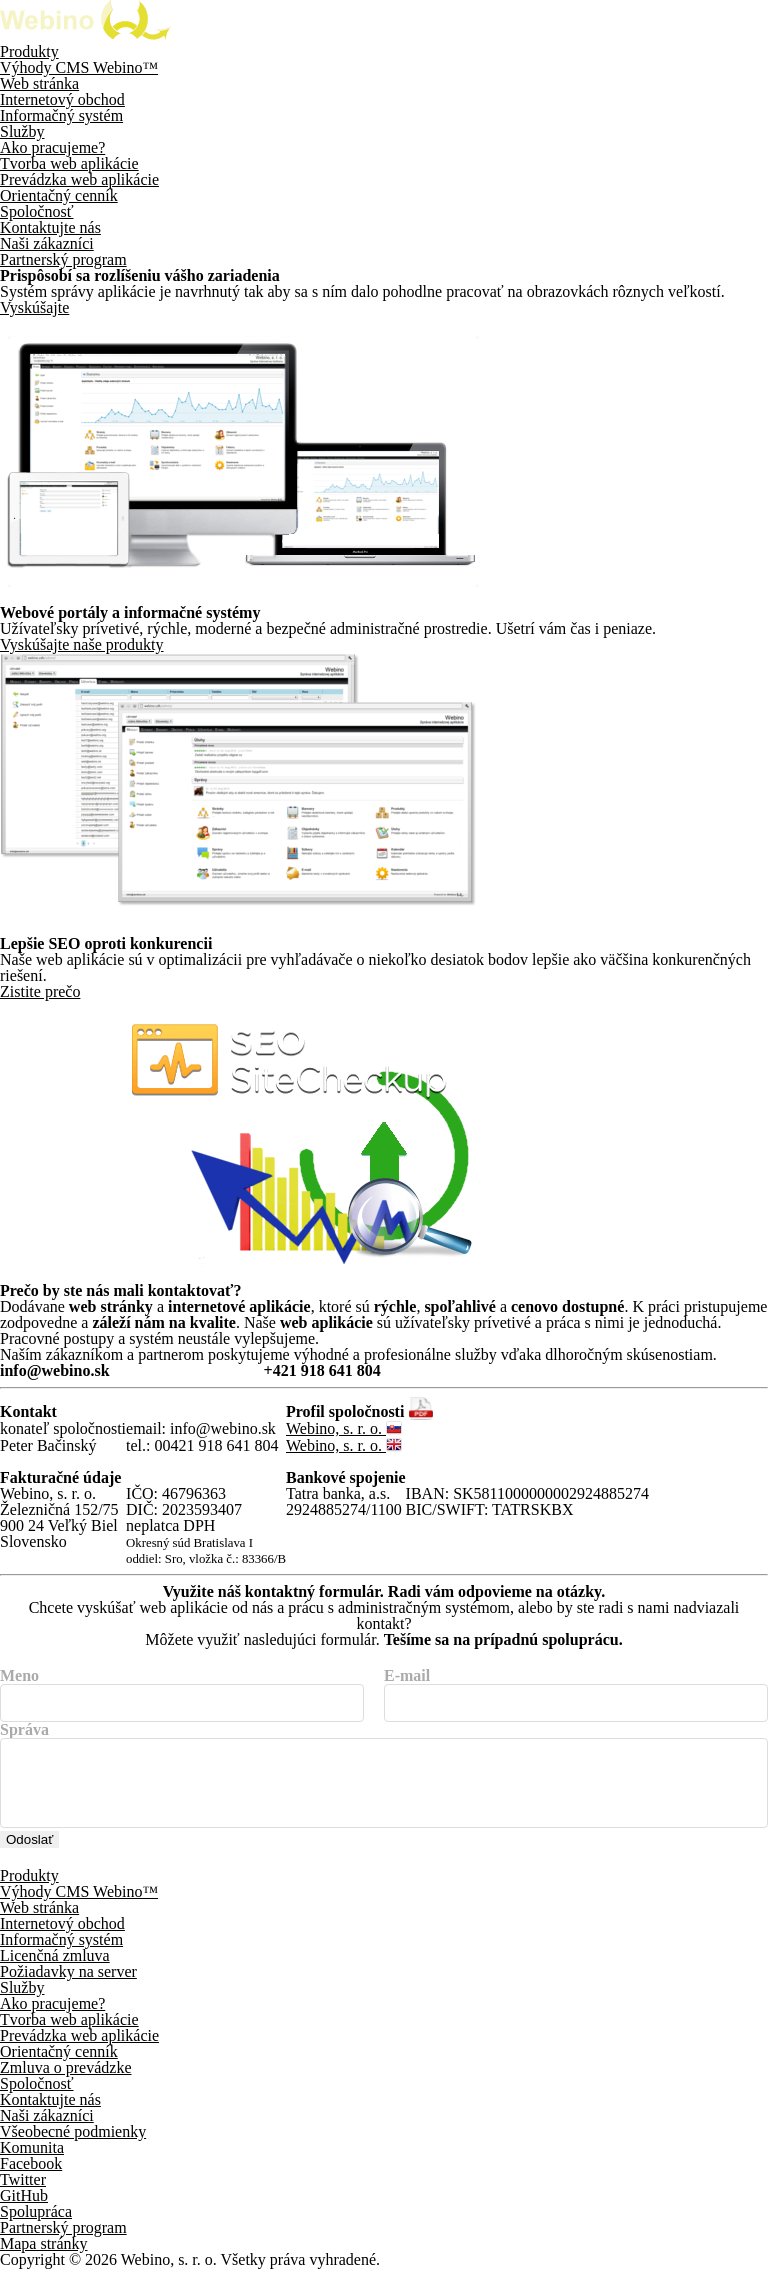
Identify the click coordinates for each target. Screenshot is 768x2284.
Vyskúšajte (34, 307)
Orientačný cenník (59, 195)
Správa (24, 1730)
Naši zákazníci (47, 243)
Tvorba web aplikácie (69, 163)
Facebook (31, 2179)
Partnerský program (63, 259)
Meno (19, 1676)
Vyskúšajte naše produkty (82, 644)
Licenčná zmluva (55, 1971)
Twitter (23, 2195)
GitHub (24, 2211)
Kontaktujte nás (50, 227)
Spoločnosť (37, 211)
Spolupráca (36, 2227)
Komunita (32, 2163)
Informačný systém (61, 115)
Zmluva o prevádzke (66, 2083)
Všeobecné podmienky (73, 2147)
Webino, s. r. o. (344, 1428)
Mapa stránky (44, 2259)
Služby (22, 131)
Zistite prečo (40, 991)
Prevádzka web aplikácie (79, 179)
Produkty (29, 51)
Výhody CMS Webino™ (79, 67)
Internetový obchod (62, 99)
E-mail (407, 1676)
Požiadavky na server (68, 1987)
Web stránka (39, 83)
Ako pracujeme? (52, 147)
